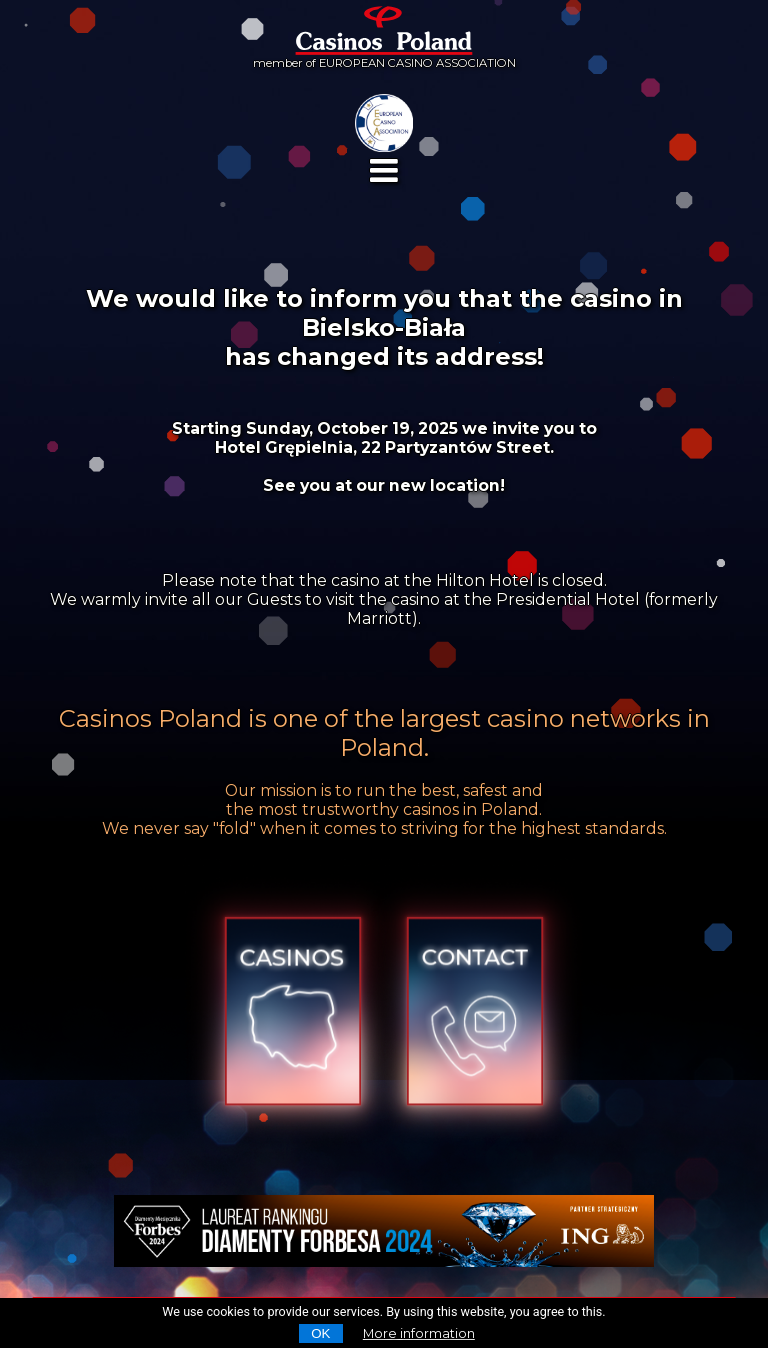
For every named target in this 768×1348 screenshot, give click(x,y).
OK (320, 1333)
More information (419, 1333)
